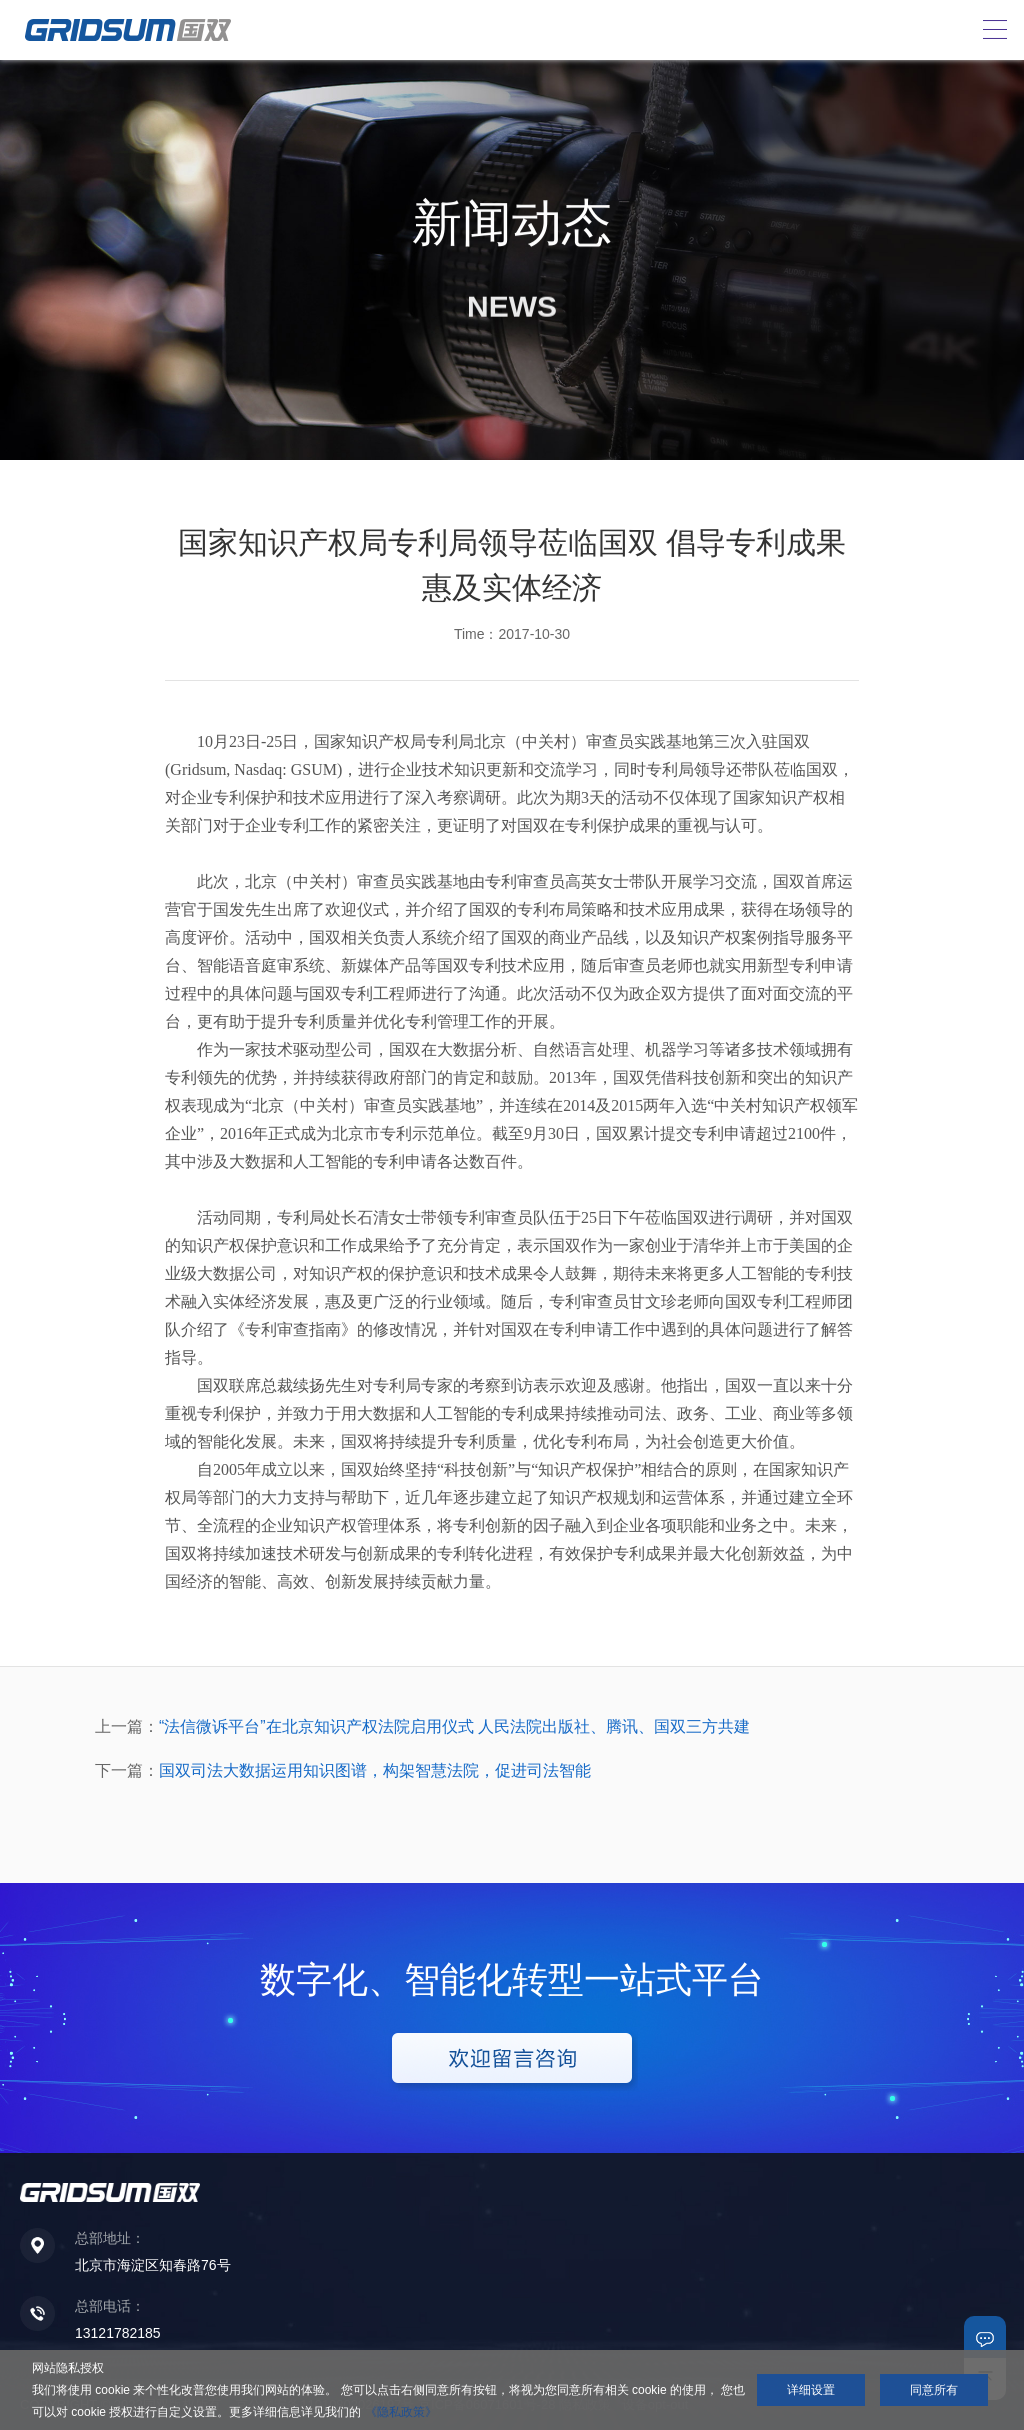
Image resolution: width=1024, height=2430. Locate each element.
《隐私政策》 (401, 2412)
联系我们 (985, 2337)
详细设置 (811, 2390)
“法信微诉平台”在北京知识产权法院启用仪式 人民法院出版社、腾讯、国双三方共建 (454, 1726)
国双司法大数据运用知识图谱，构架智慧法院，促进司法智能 (375, 1770)
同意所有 (934, 2390)
